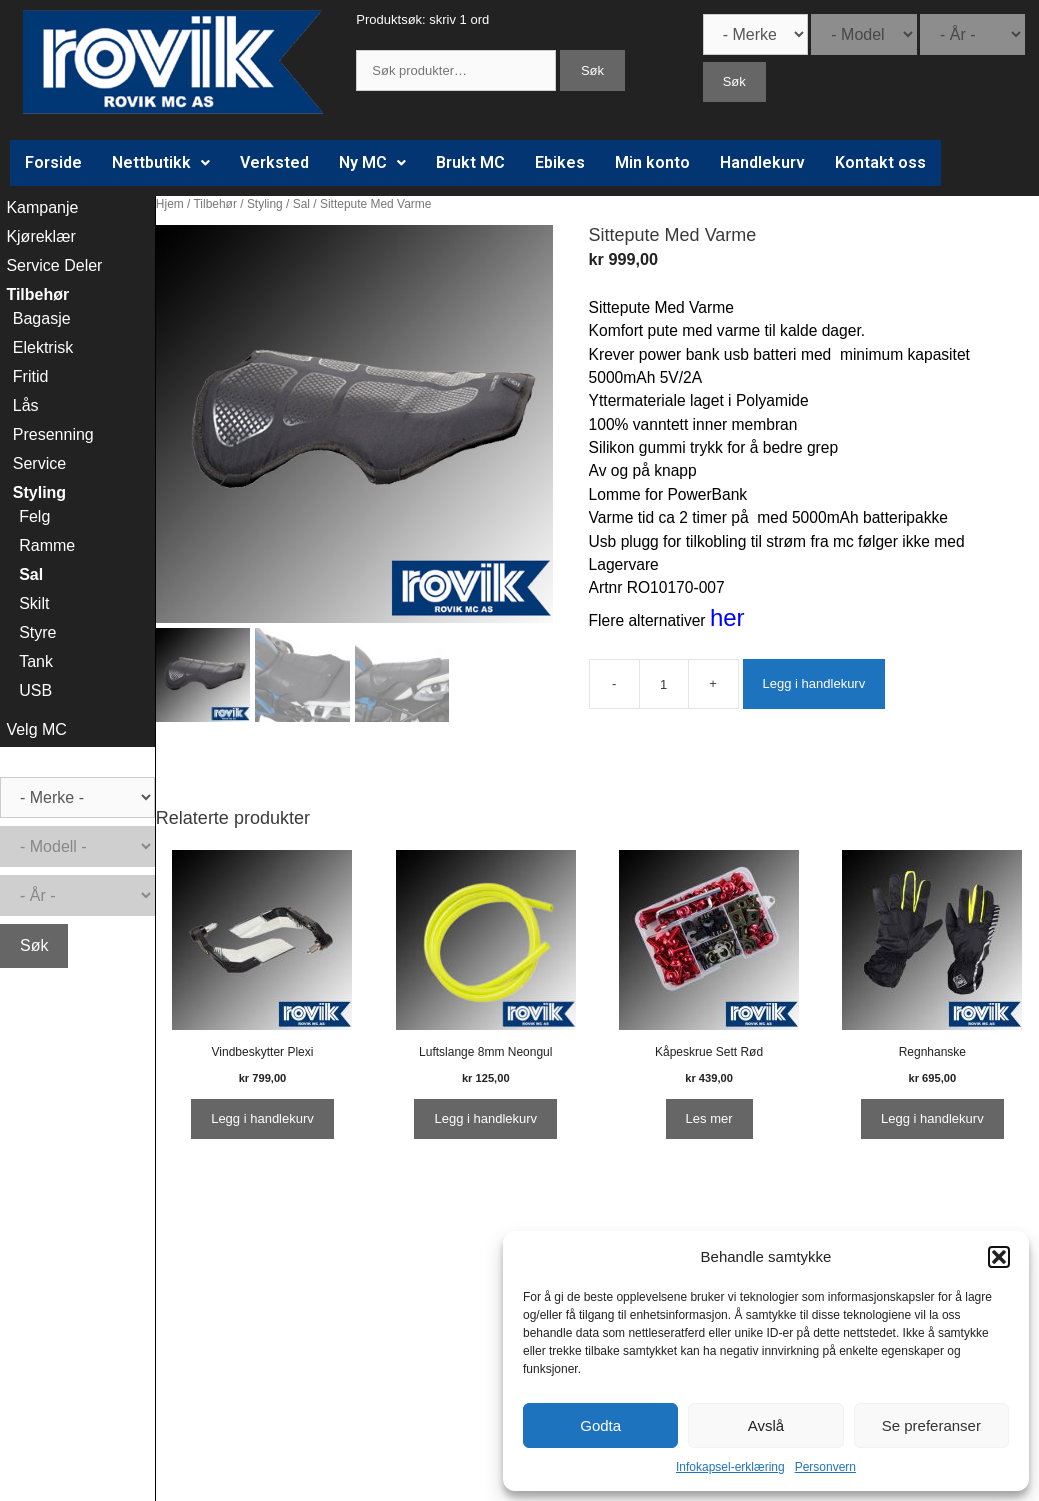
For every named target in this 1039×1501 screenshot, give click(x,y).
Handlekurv (762, 162)
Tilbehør (215, 204)
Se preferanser (931, 1425)
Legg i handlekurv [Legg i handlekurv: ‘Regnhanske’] (932, 1118)
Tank (36, 661)
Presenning (53, 434)
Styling (265, 204)
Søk (592, 70)
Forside (53, 162)
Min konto (652, 162)
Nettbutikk (161, 162)
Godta (600, 1425)
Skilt (34, 603)
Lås (26, 405)
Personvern (825, 1467)
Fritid (31, 376)
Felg (34, 516)
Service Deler (54, 265)
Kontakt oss (880, 162)
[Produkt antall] (664, 684)
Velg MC (36, 729)
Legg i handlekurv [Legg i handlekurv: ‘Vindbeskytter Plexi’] (262, 1118)
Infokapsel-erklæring (730, 1467)
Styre (37, 632)
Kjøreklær (40, 236)
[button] (999, 1257)
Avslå (766, 1425)
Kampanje (42, 207)
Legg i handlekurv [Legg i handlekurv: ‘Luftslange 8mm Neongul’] (485, 1118)
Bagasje (42, 318)
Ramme (47, 545)
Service (39, 463)
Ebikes (560, 162)
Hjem (170, 204)
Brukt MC (470, 162)
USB (35, 690)
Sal (301, 204)
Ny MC (372, 162)
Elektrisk (43, 347)
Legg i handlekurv (814, 683)
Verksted (274, 162)
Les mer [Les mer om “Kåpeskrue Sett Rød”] (709, 1118)
